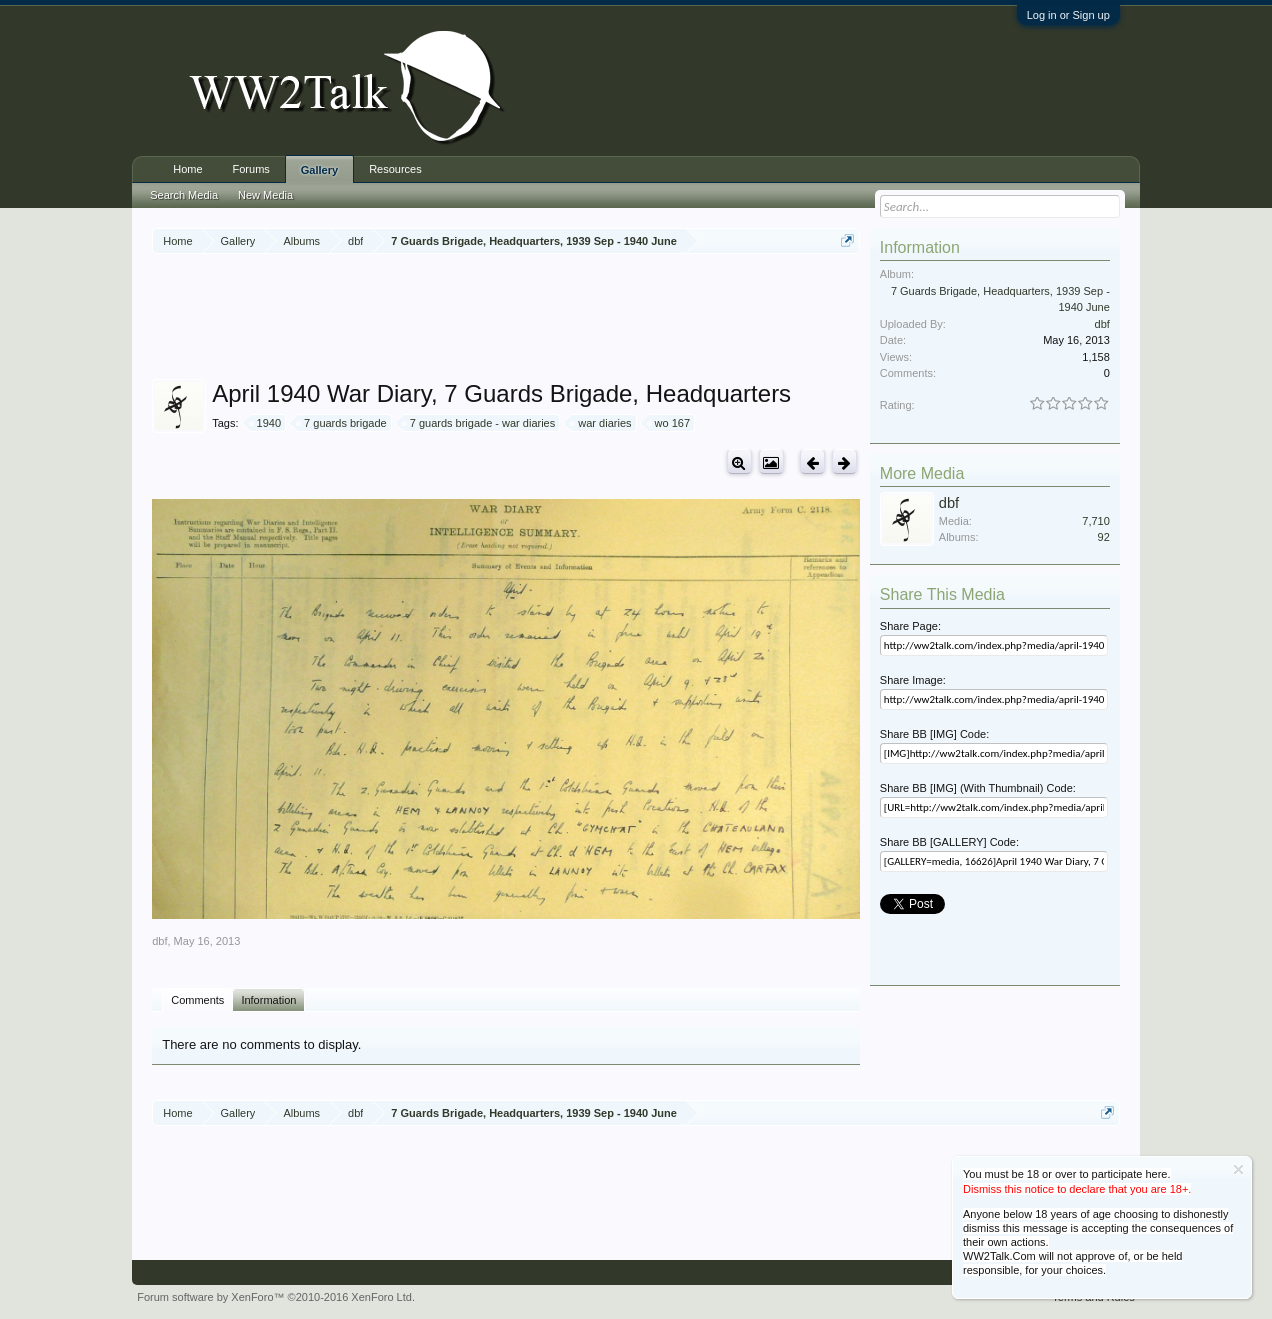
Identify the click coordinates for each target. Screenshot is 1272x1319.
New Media (265, 195)
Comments (197, 1000)
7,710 (1096, 521)
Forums (251, 169)
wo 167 (669, 423)
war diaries (601, 423)
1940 (266, 423)
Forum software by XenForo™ (276, 1297)
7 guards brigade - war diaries (480, 423)
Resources (395, 169)
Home (187, 169)
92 (1104, 537)
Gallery (319, 170)
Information (268, 1000)
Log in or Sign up (1068, 15)
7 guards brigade (342, 423)
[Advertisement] (516, 319)
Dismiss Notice (1238, 1169)
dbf (159, 941)
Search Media (184, 195)
